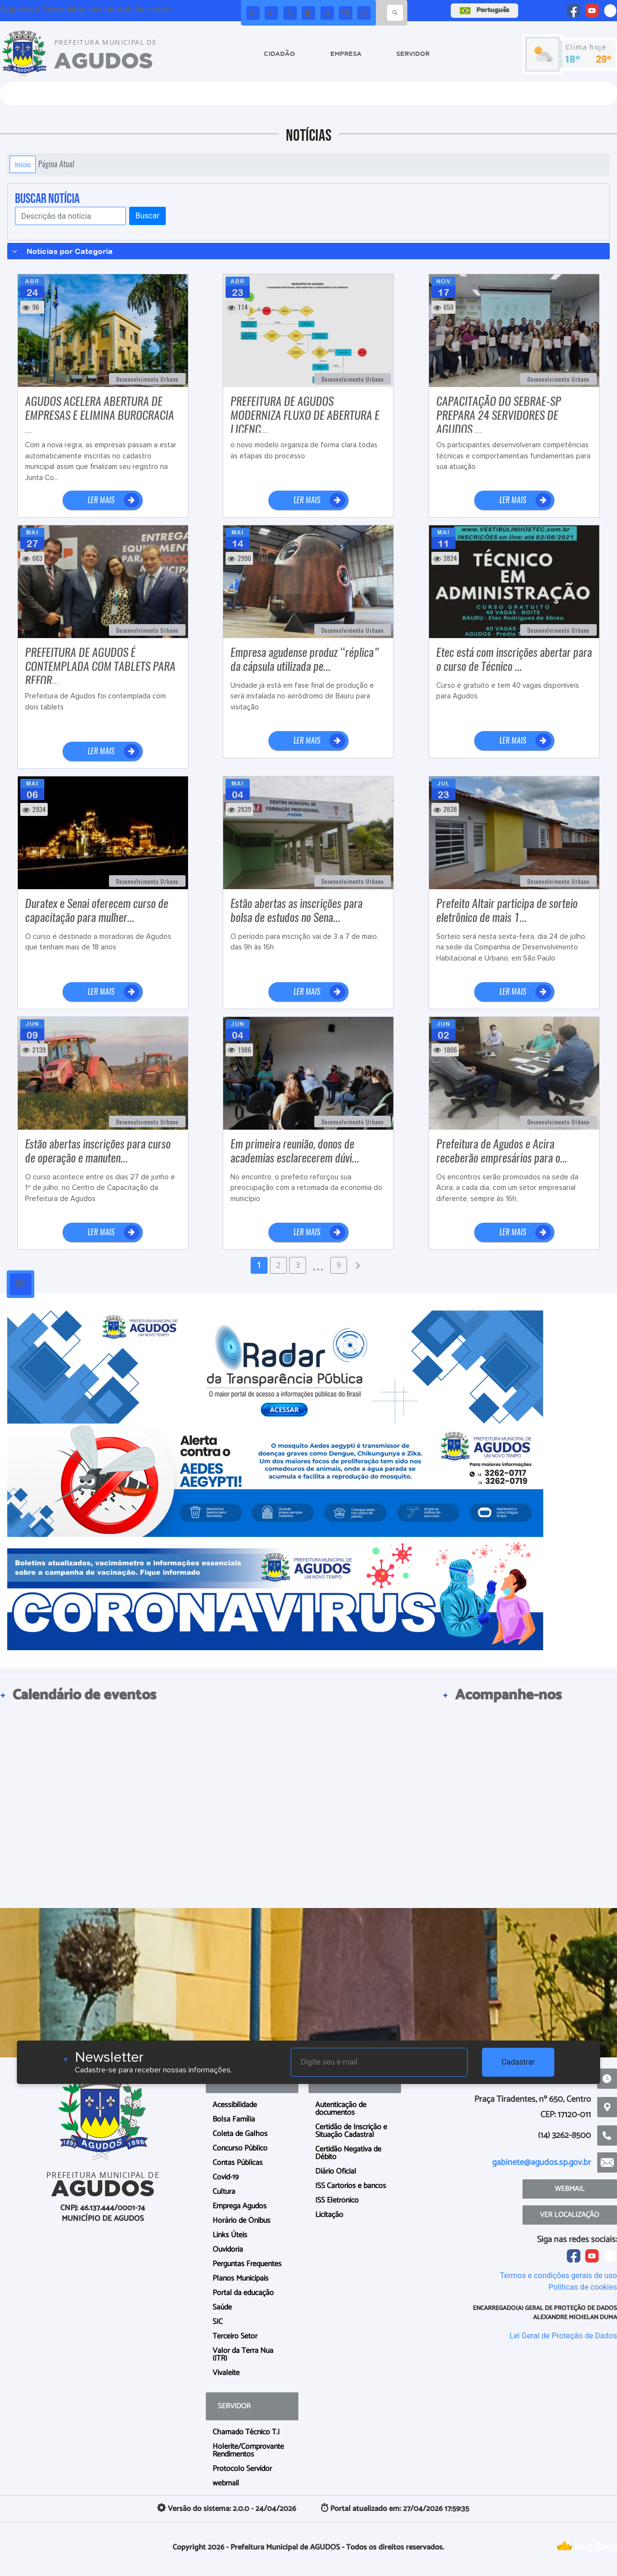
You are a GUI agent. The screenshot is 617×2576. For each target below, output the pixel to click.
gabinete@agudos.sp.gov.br (541, 2162)
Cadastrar (518, 2062)
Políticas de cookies (583, 2287)
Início (22, 164)
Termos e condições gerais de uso (558, 2275)
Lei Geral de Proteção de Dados (563, 2335)
